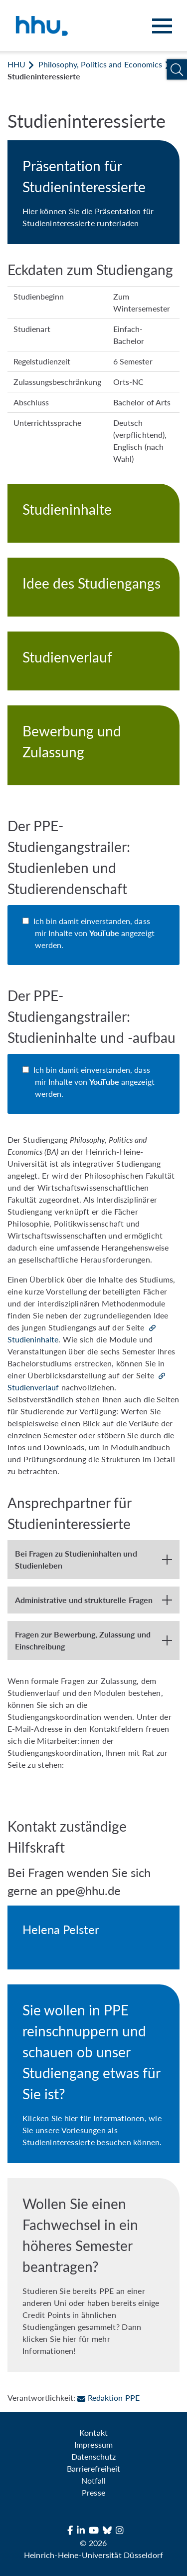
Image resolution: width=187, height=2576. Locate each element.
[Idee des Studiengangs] (93, 587)
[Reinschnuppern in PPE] (93, 2073)
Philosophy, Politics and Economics (100, 64)
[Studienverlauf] (93, 661)
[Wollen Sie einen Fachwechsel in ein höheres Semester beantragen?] (93, 2275)
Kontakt (93, 2432)
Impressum (93, 2444)
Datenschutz (93, 2456)
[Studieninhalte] (93, 513)
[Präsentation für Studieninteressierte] (93, 192)
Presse (93, 2492)
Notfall (93, 2480)
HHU (16, 64)
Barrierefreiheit (93, 2468)
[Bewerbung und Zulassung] (93, 745)
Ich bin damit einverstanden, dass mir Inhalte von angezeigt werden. (95, 933)
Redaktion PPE (108, 2397)
